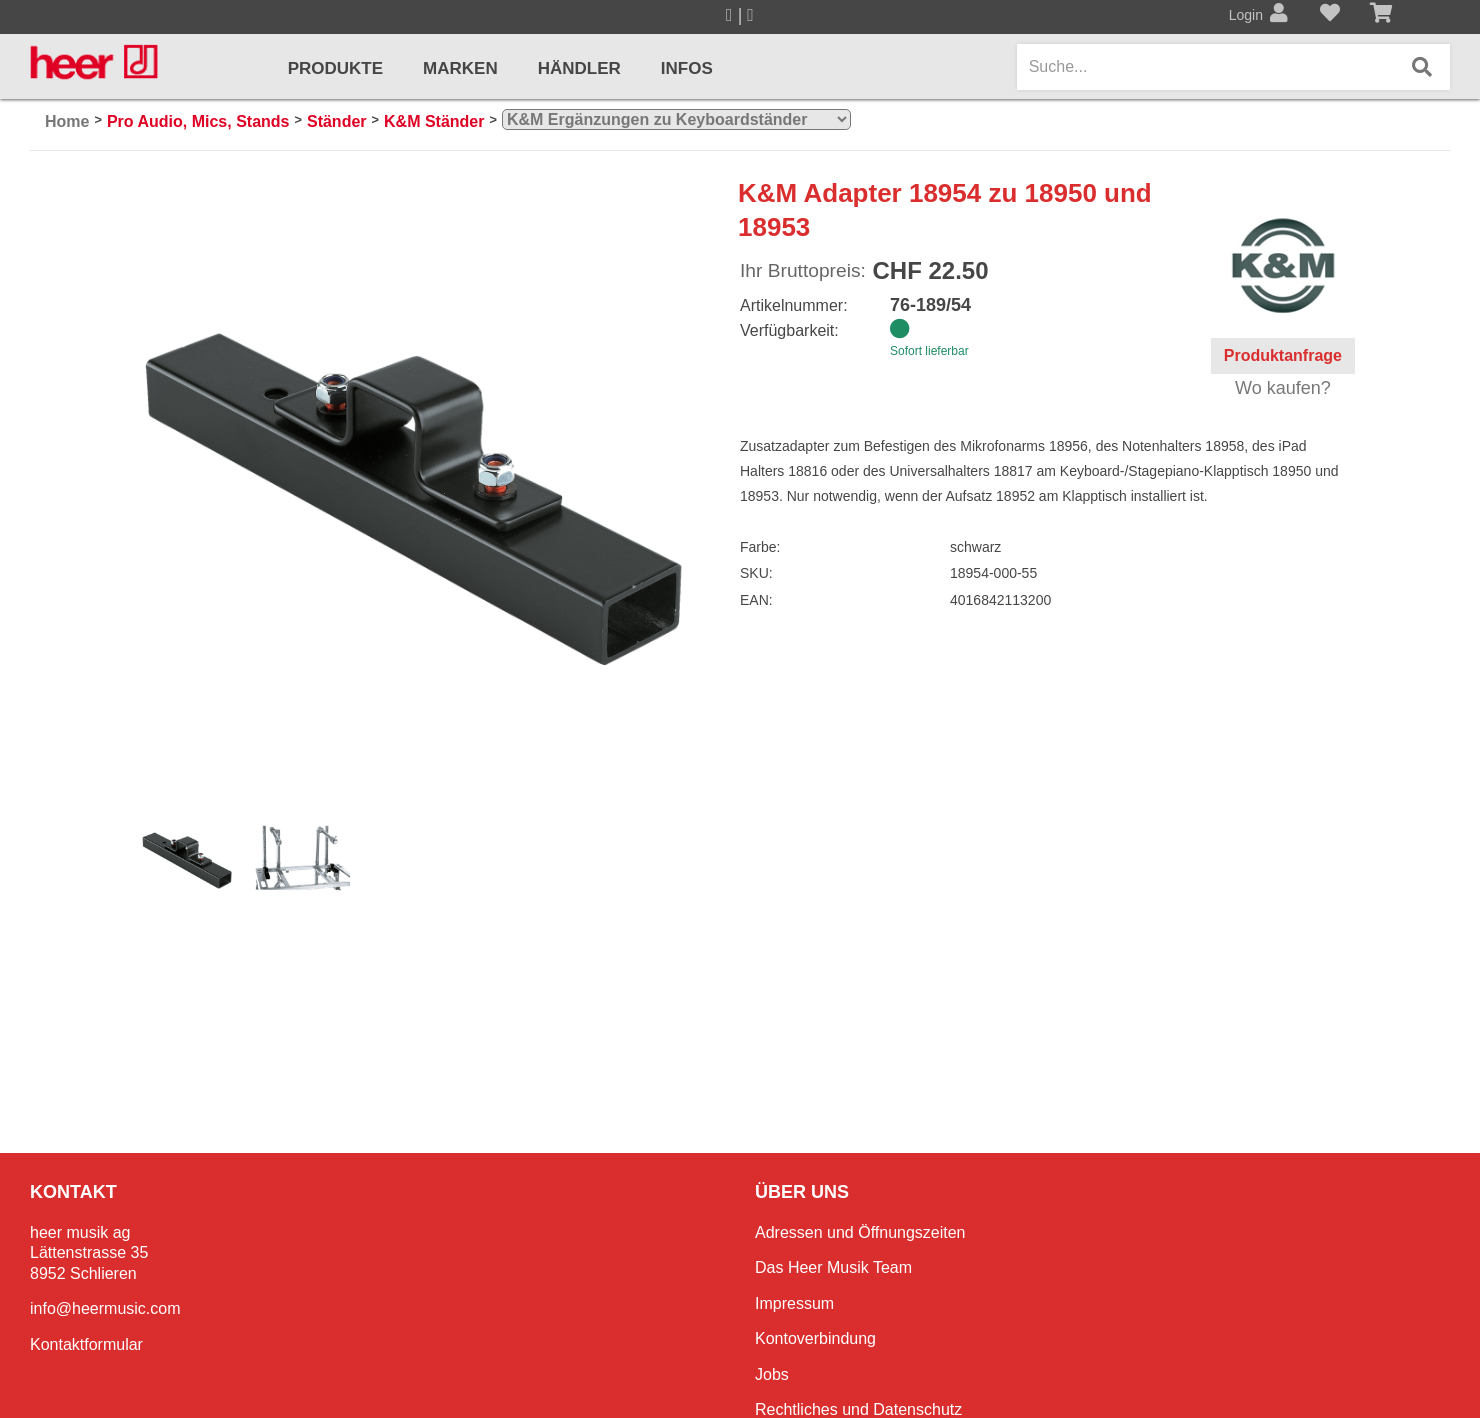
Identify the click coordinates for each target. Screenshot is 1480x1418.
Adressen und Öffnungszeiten (860, 1232)
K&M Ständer (434, 121)
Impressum (794, 1303)
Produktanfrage (1283, 355)
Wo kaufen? (1283, 388)
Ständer (337, 121)
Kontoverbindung (815, 1338)
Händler (579, 68)
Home (67, 121)
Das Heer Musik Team (833, 1267)
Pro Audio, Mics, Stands (198, 121)
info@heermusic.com (105, 1308)
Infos (687, 68)
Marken (460, 68)
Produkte (335, 68)
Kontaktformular (86, 1344)
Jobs (772, 1374)
